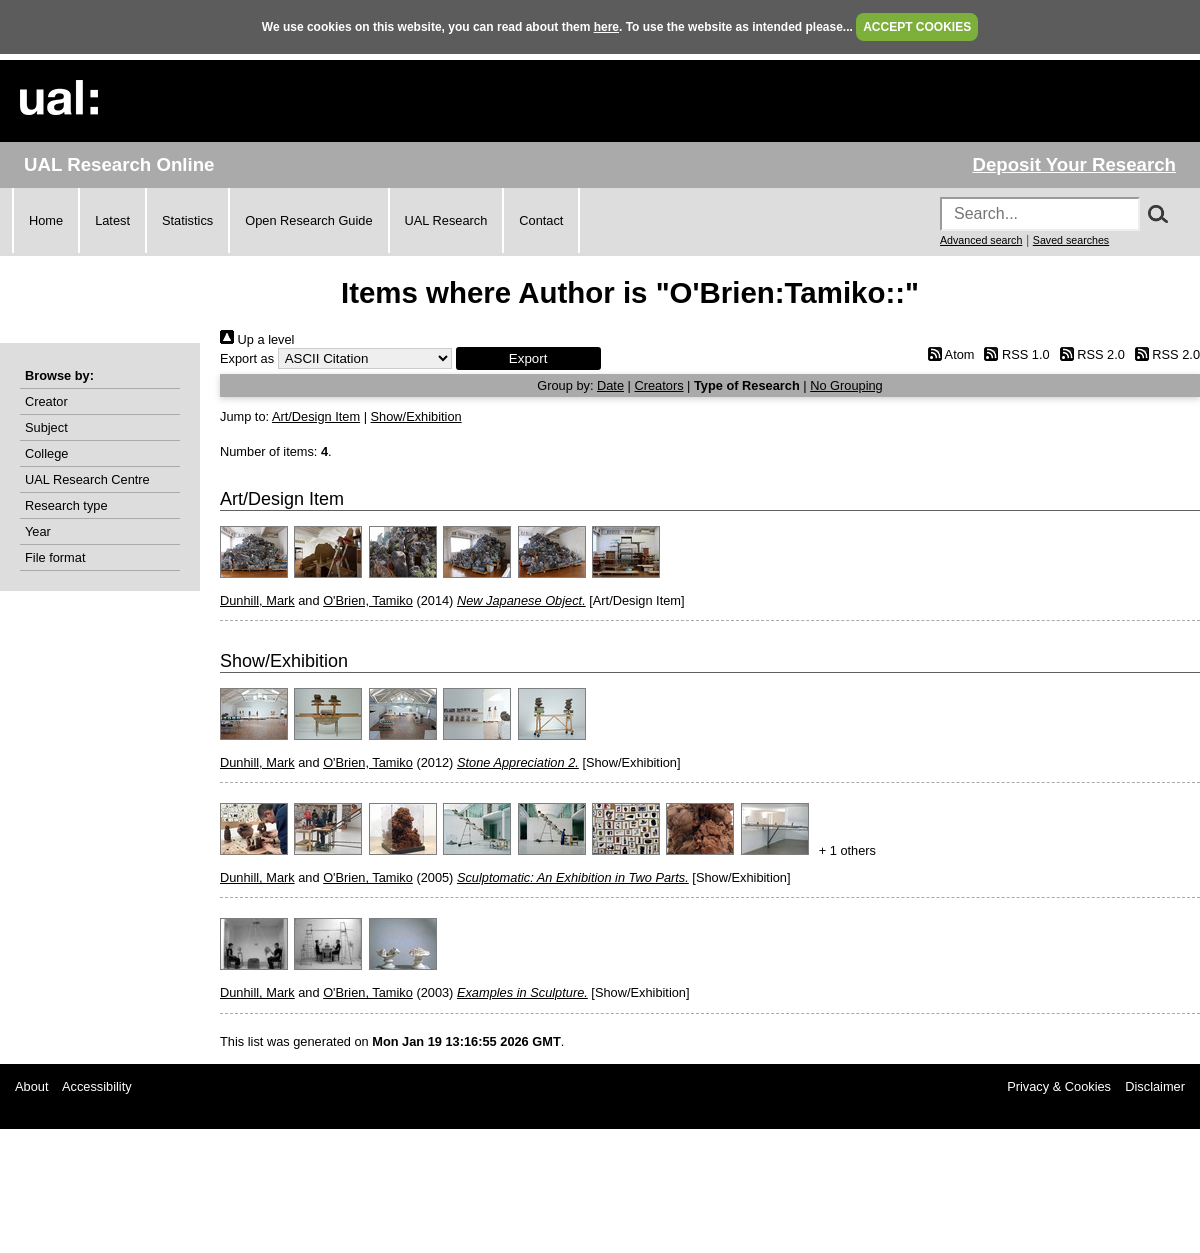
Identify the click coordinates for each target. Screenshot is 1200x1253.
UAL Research (446, 220)
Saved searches (1071, 240)
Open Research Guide (308, 220)
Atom (947, 354)
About (31, 1086)
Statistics (187, 220)
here (606, 27)
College (46, 453)
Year (38, 531)
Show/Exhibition (416, 416)
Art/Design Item (316, 416)
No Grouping (846, 385)
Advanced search (981, 240)
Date (610, 385)
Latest (112, 220)
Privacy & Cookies (1059, 1086)
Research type (66, 505)
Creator (46, 401)
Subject (46, 427)
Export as (247, 358)
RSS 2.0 (1089, 354)
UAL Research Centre (87, 479)
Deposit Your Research (1074, 164)
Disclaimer (1155, 1086)
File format (55, 557)
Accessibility (97, 1086)
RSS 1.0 (1014, 354)
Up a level (257, 339)
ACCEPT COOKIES (917, 27)
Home (46, 220)
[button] (528, 358)
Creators (658, 385)
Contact (541, 220)
